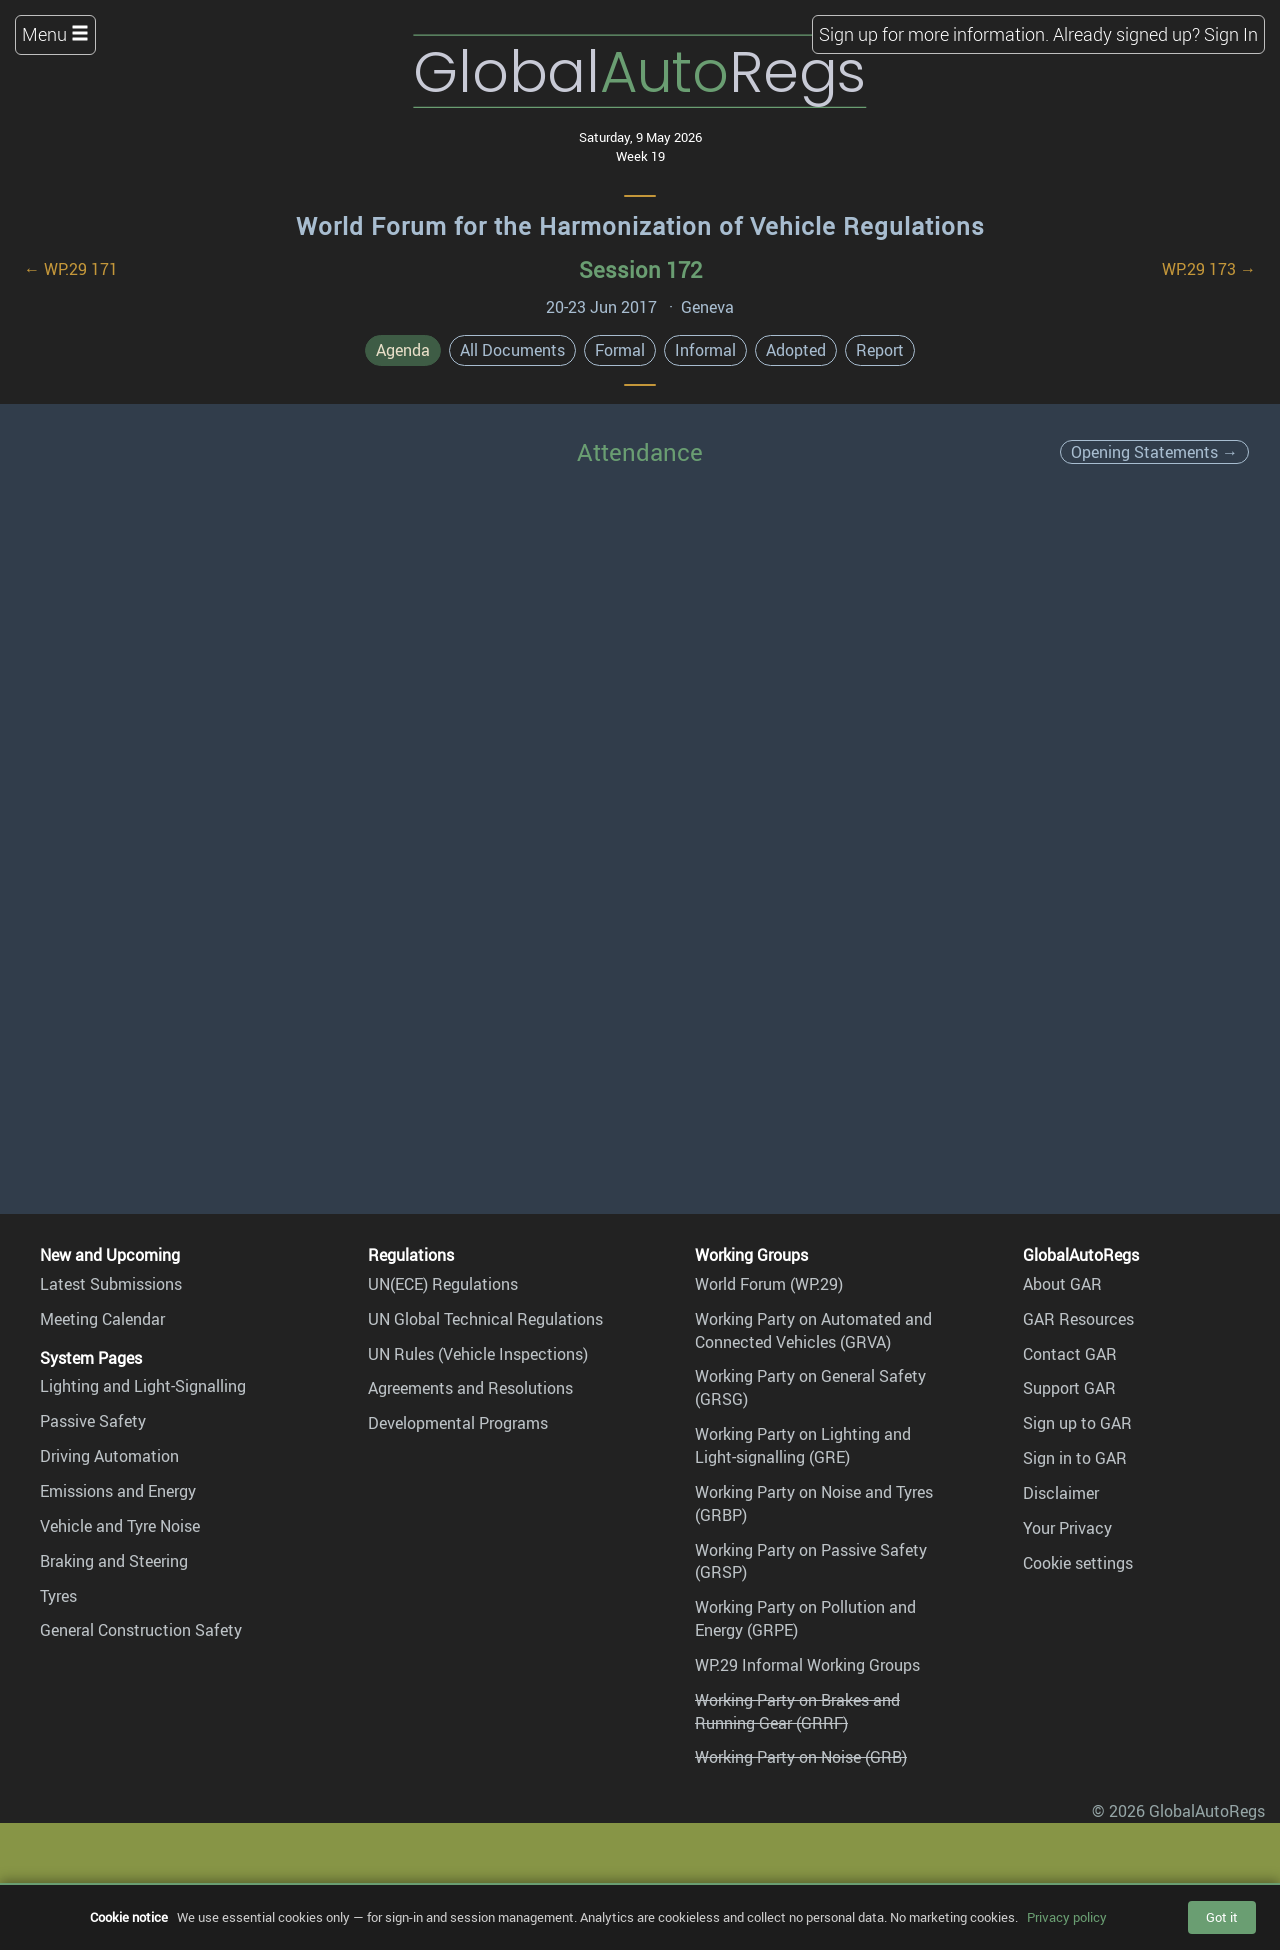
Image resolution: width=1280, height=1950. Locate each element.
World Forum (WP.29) (769, 1284)
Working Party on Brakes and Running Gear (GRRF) (797, 1711)
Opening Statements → (1154, 452)
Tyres (58, 1596)
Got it (1222, 1917)
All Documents (512, 350)
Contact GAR (1070, 1354)
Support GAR (1069, 1388)
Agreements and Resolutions (470, 1388)
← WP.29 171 (71, 269)
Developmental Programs (458, 1423)
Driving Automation (109, 1456)
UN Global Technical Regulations (485, 1319)
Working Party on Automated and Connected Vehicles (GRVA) (813, 1330)
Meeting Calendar (102, 1319)
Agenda (403, 350)
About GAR (1062, 1284)
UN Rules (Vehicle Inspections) (478, 1354)
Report (880, 350)
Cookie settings (1078, 1563)
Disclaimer (1061, 1493)
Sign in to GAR (1075, 1458)
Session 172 (640, 269)
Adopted (796, 350)
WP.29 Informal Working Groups (807, 1665)
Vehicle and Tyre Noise (120, 1526)
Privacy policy (1067, 1917)
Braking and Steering (114, 1561)
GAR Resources (1078, 1319)
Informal (705, 350)
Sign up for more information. (934, 34)
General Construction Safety (141, 1630)
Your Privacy (1067, 1528)
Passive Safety (93, 1421)
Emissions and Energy (118, 1491)
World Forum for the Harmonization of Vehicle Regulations (640, 226)
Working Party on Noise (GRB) (801, 1757)
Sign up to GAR (1077, 1423)
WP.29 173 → (1209, 269)
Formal (620, 350)
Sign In (1231, 34)
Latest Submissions (111, 1284)
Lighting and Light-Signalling (143, 1386)
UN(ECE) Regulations (443, 1284)
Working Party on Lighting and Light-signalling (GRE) (803, 1445)
